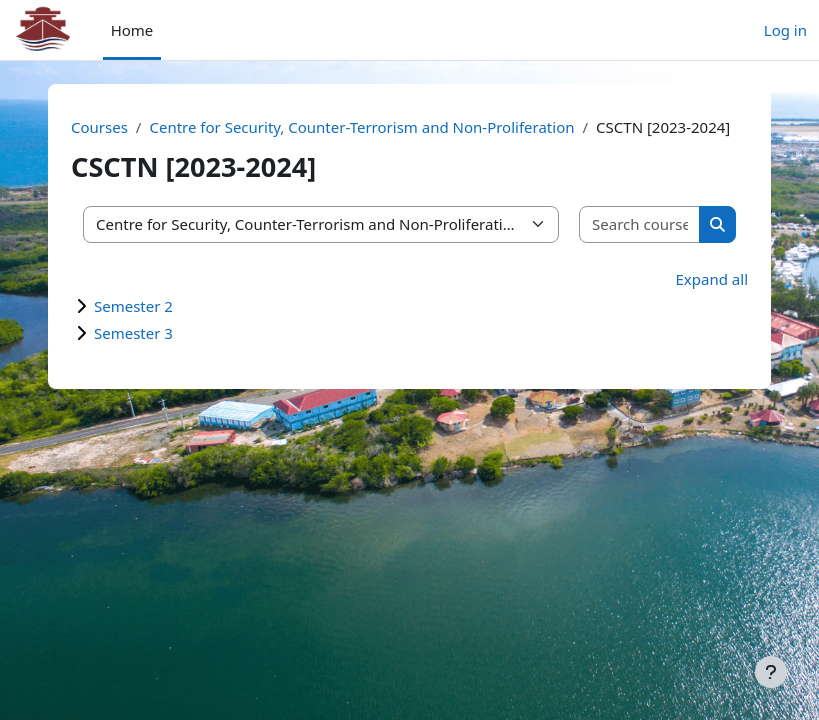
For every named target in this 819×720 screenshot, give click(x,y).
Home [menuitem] (132, 30)
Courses (99, 127)
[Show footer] (771, 672)
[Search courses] (640, 224)
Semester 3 (133, 333)
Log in (785, 30)
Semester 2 (133, 306)
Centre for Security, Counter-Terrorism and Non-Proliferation (361, 127)
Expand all (712, 279)
